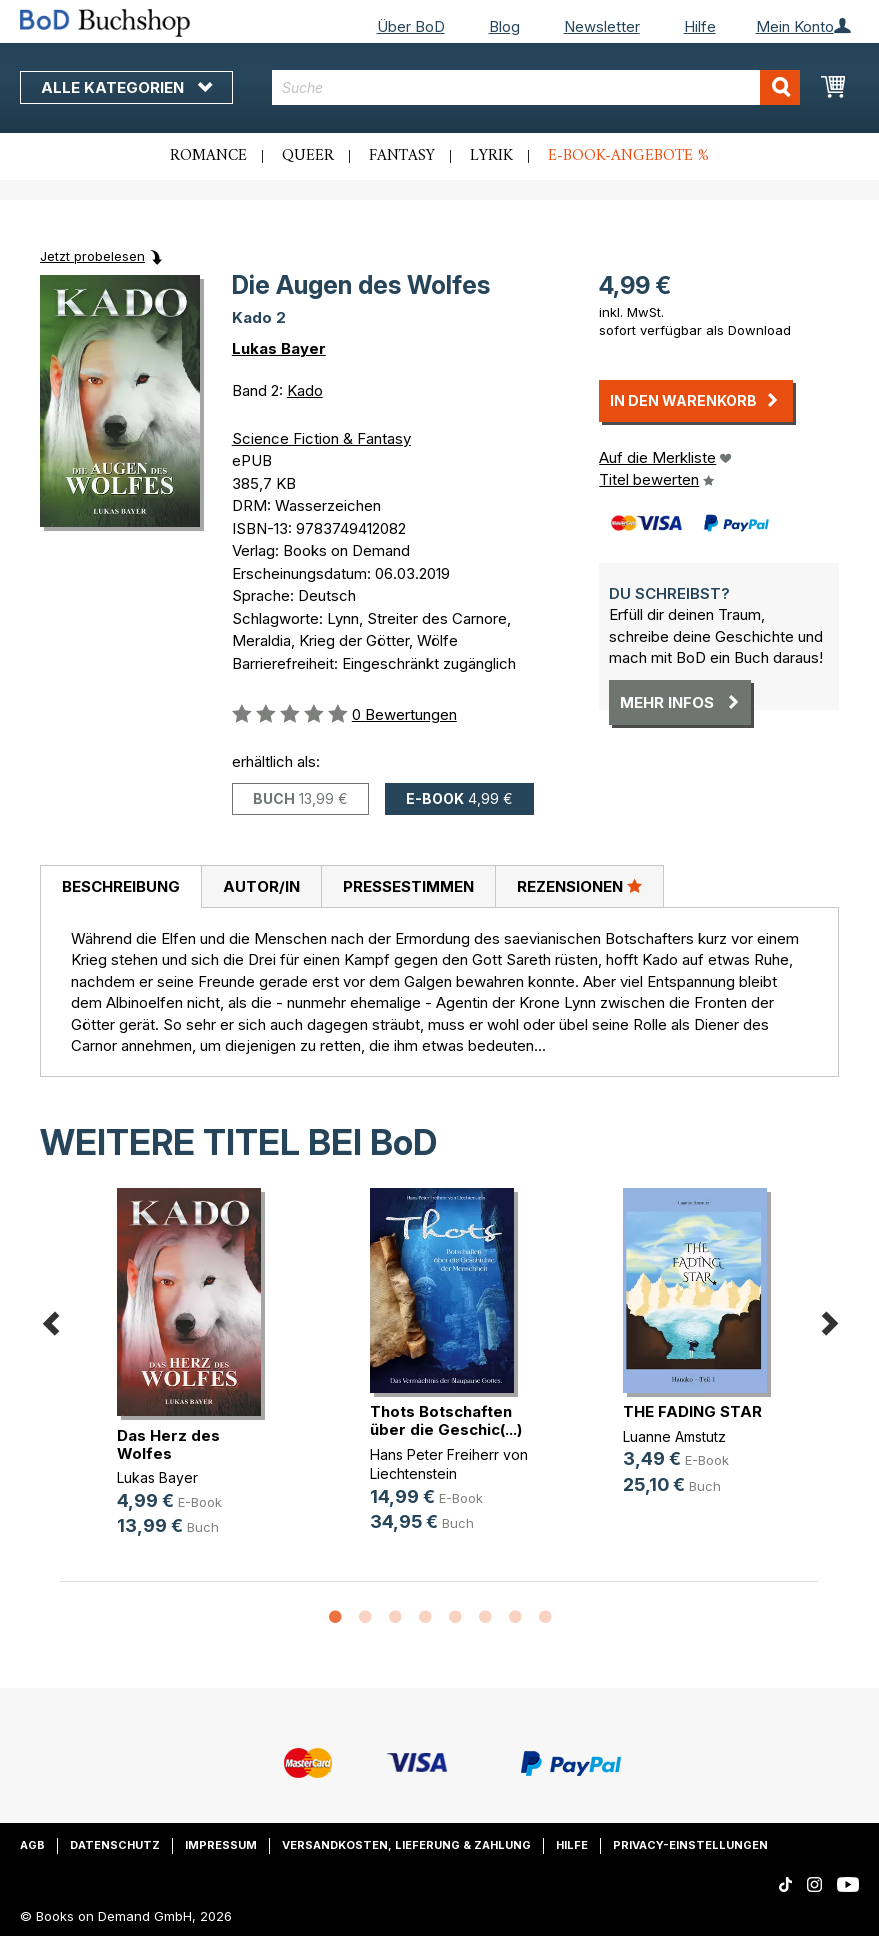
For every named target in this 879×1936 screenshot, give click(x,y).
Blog (504, 26)
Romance (208, 156)
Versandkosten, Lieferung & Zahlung (406, 1845)
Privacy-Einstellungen (690, 1845)
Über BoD (411, 26)
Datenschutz (115, 1845)
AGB (32, 1845)
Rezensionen (579, 886)
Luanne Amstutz (674, 1436)
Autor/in (261, 886)
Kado (305, 390)
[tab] (120, 887)
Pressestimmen (408, 886)
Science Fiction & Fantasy (321, 438)
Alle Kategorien (126, 87)
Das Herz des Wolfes (168, 1444)
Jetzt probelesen (92, 256)
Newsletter (602, 26)
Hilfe (700, 26)
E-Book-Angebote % (628, 156)
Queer (308, 156)
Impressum (221, 1845)
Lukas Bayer (279, 348)
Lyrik (491, 156)
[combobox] (536, 87)
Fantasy (402, 156)
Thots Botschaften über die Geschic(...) (446, 1420)
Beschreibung (121, 886)
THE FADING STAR (692, 1411)
